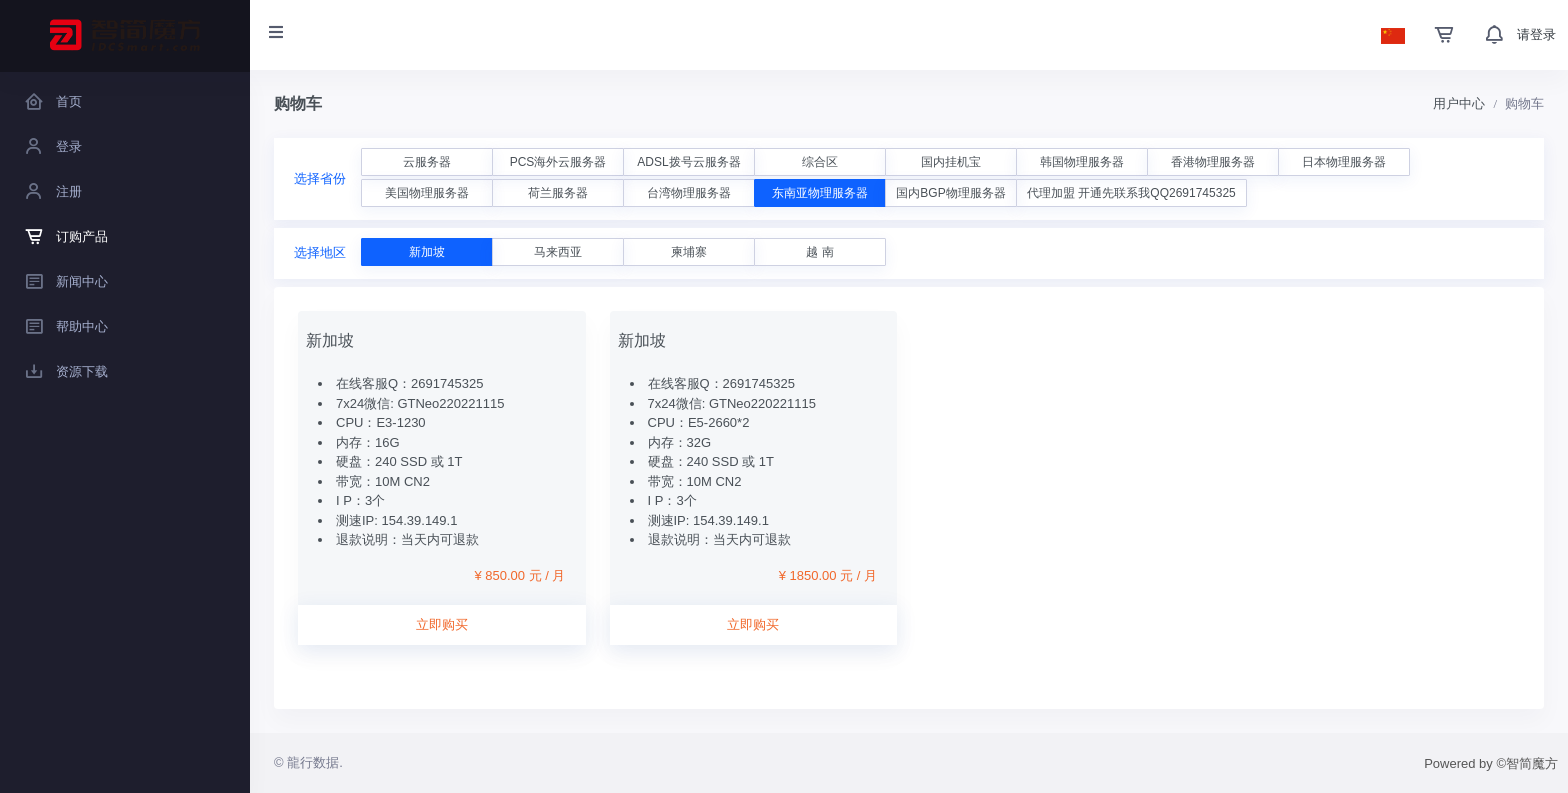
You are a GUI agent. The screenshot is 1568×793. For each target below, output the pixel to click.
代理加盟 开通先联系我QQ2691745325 (1131, 193)
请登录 (1536, 34)
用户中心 (1459, 103)
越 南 (819, 252)
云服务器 (427, 162)
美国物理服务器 (427, 193)
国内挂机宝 (951, 162)
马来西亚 (558, 252)
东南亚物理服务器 (820, 193)
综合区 (820, 162)
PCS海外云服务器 (558, 162)
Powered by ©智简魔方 (1491, 763)
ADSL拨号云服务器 (688, 162)
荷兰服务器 (558, 193)
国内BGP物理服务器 (950, 193)
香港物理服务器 (1213, 162)
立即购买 (442, 624)
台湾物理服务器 (689, 193)
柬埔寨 (689, 252)
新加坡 (427, 252)
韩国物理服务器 (1082, 162)
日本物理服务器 (1344, 162)
